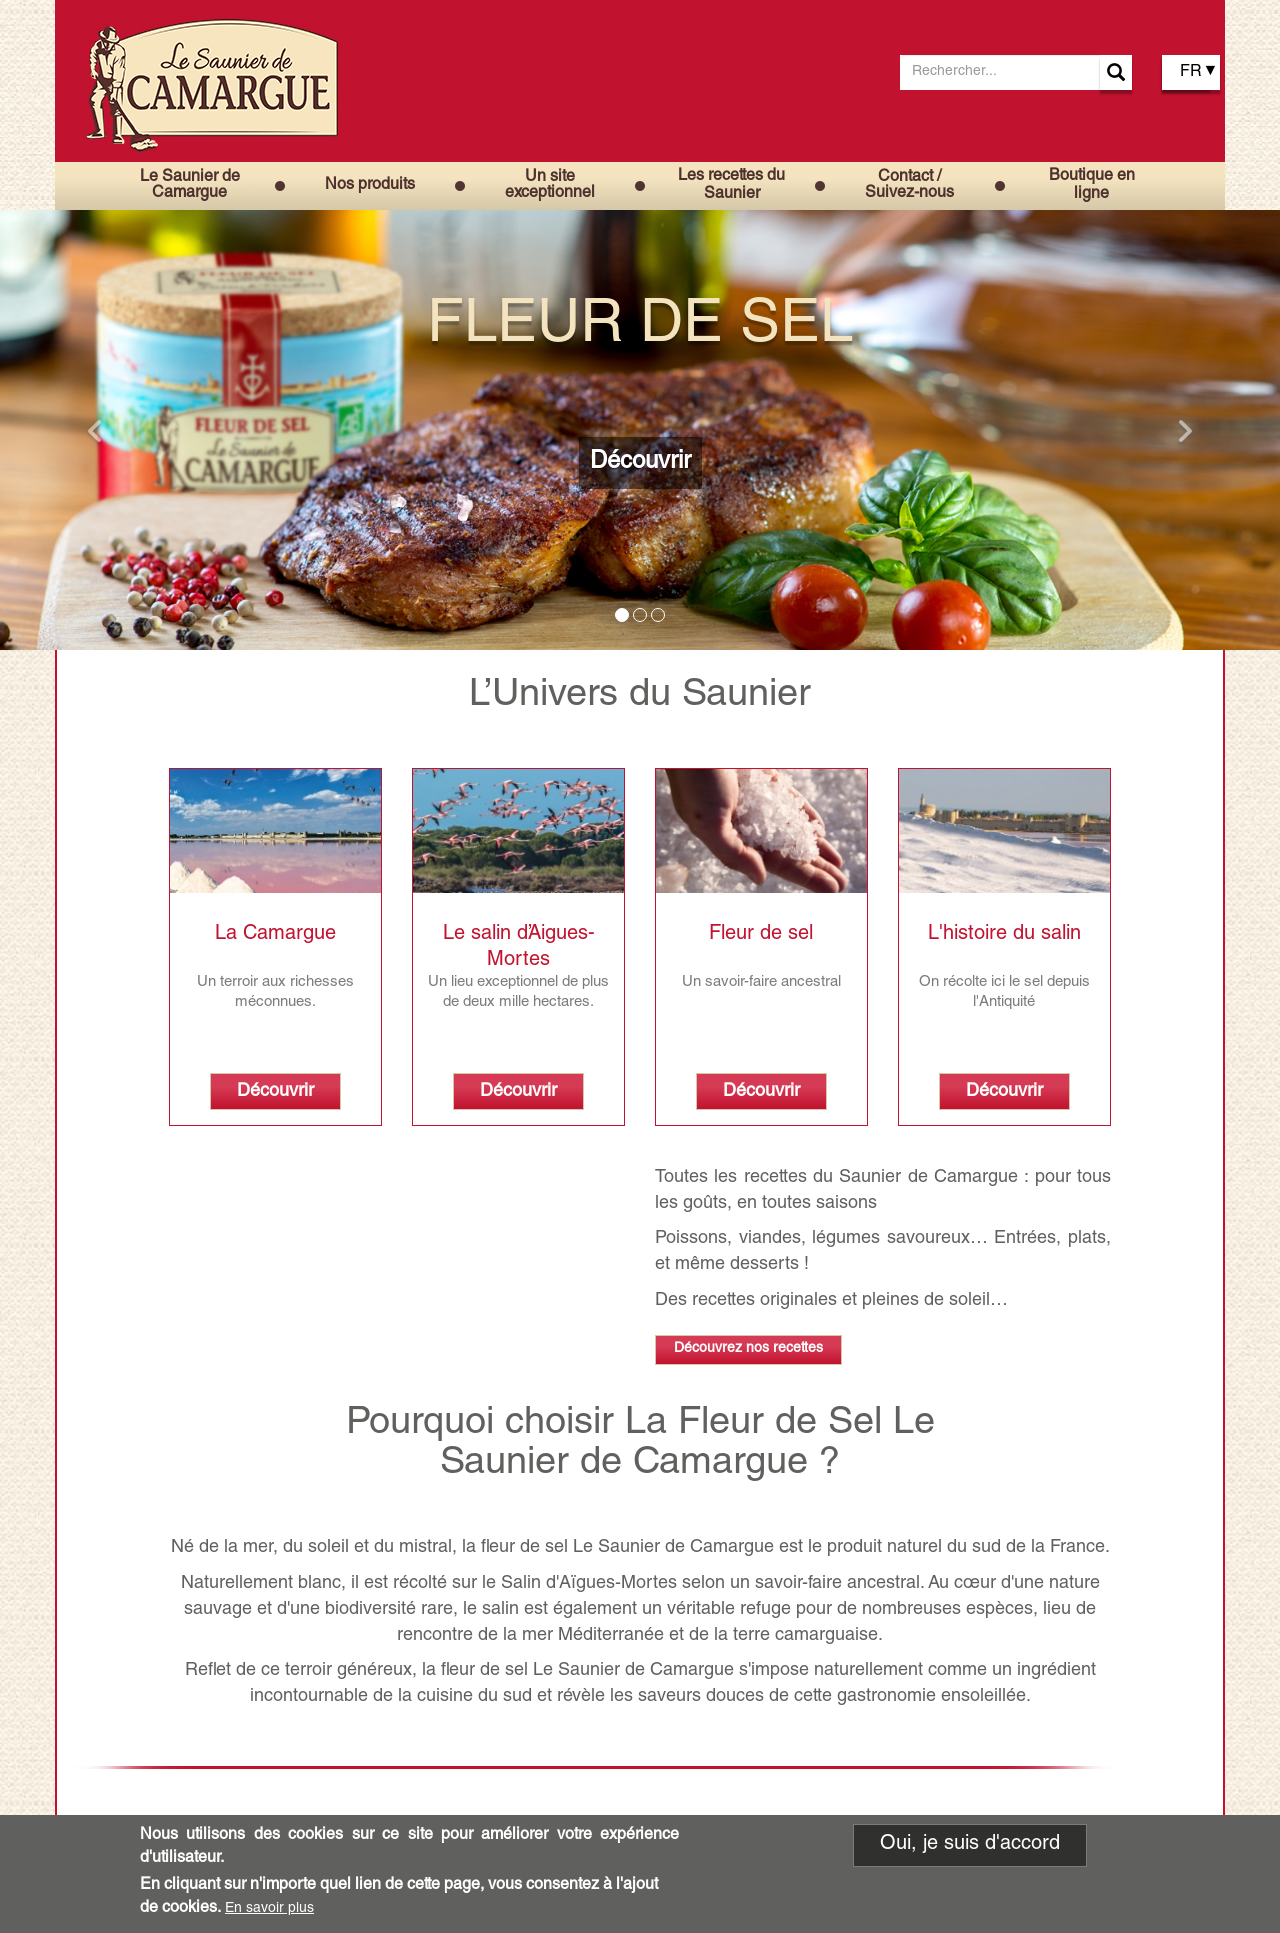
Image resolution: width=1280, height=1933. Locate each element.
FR (1191, 73)
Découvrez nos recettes (748, 1349)
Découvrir (640, 463)
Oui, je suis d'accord (970, 1846)
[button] (96, 430)
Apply (1116, 72)
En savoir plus (269, 1909)
